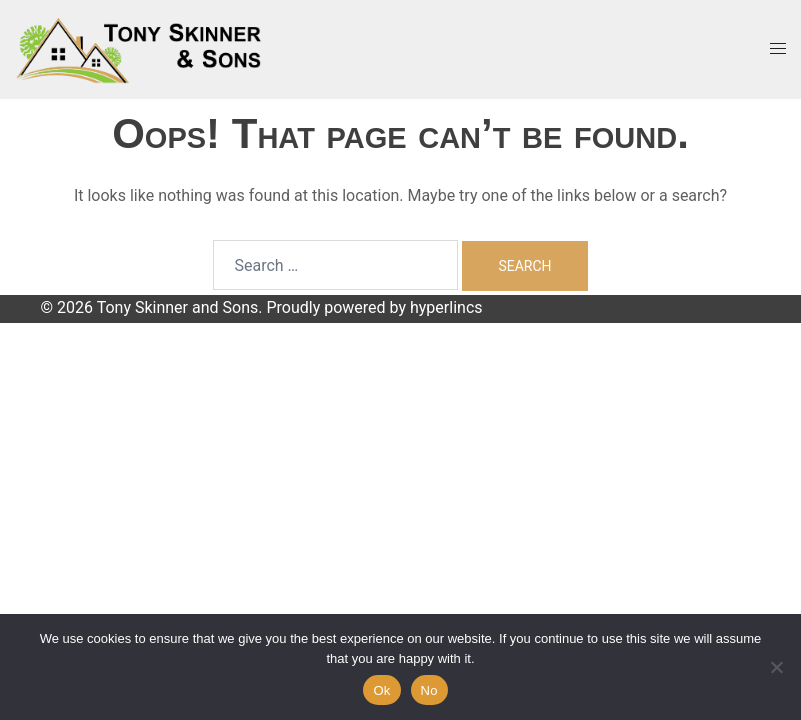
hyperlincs (446, 307)
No (429, 690)
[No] (776, 667)
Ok (381, 690)
